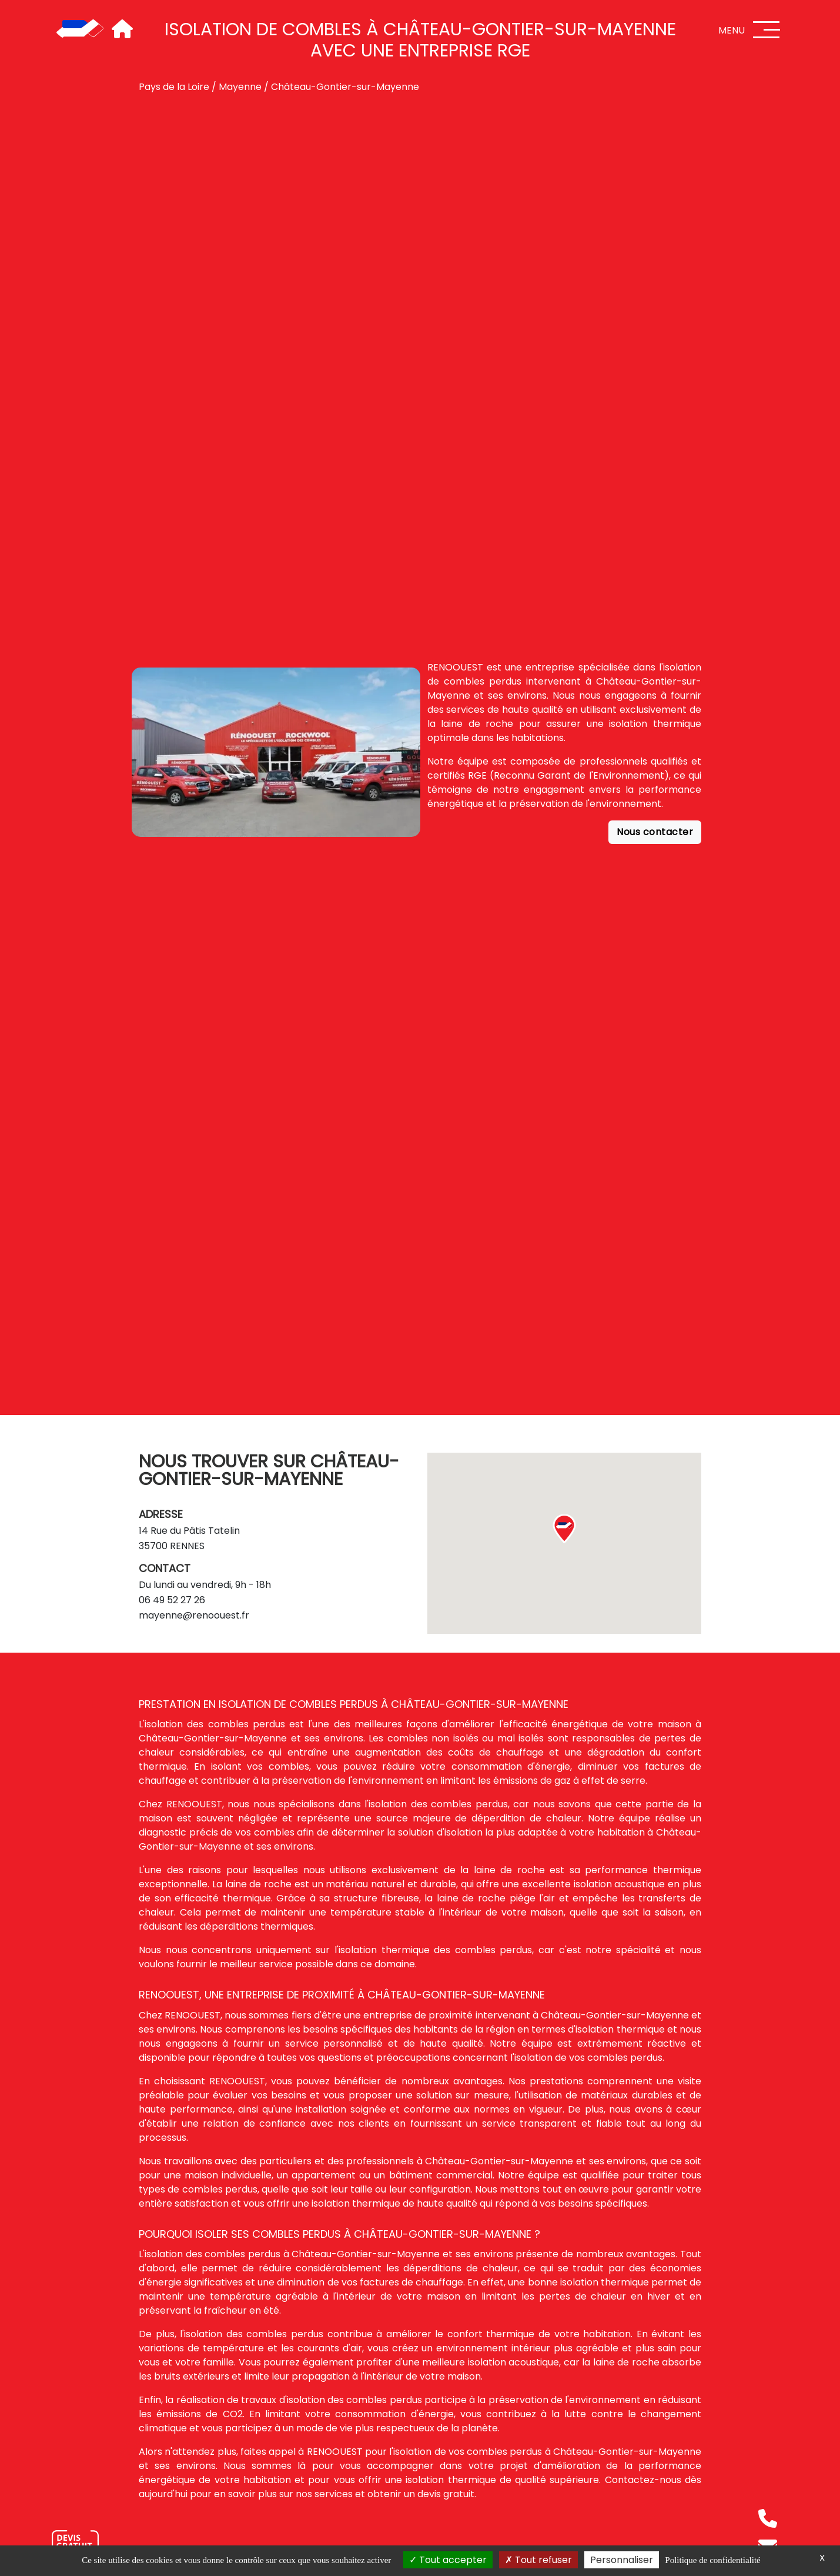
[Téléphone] (767, 2518)
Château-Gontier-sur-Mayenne (345, 87)
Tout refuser (538, 2560)
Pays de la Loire (174, 87)
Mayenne (240, 87)
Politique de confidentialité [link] (712, 2560)
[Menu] (766, 30)
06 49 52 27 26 (172, 1600)
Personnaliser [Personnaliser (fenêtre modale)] (621, 2560)
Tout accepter (448, 2560)
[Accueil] (79, 29)
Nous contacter (655, 832)
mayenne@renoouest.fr (194, 1615)
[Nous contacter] (75, 2543)
